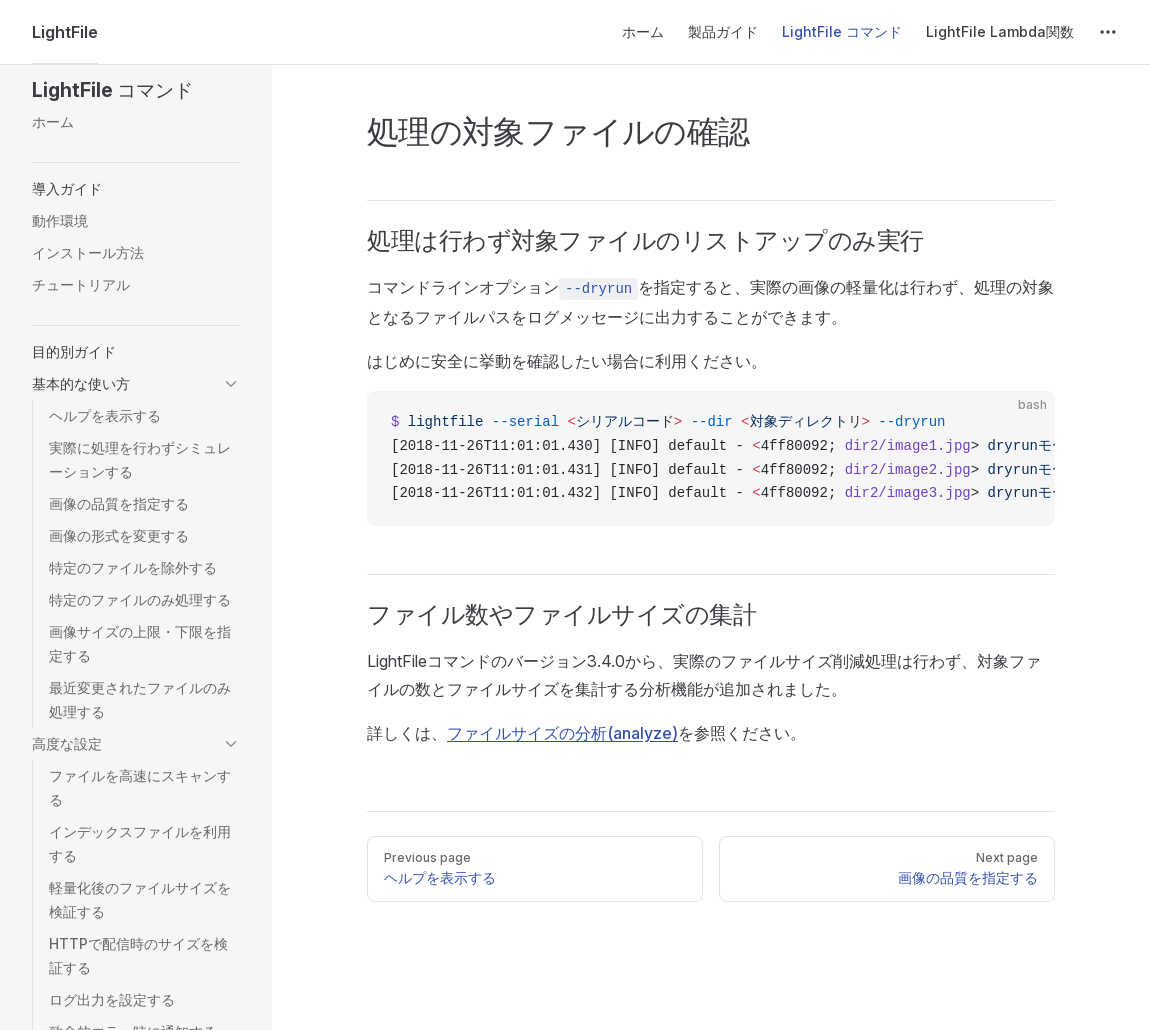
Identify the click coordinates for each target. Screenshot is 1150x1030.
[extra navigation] (1108, 32)
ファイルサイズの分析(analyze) (562, 733)
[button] (136, 90)
